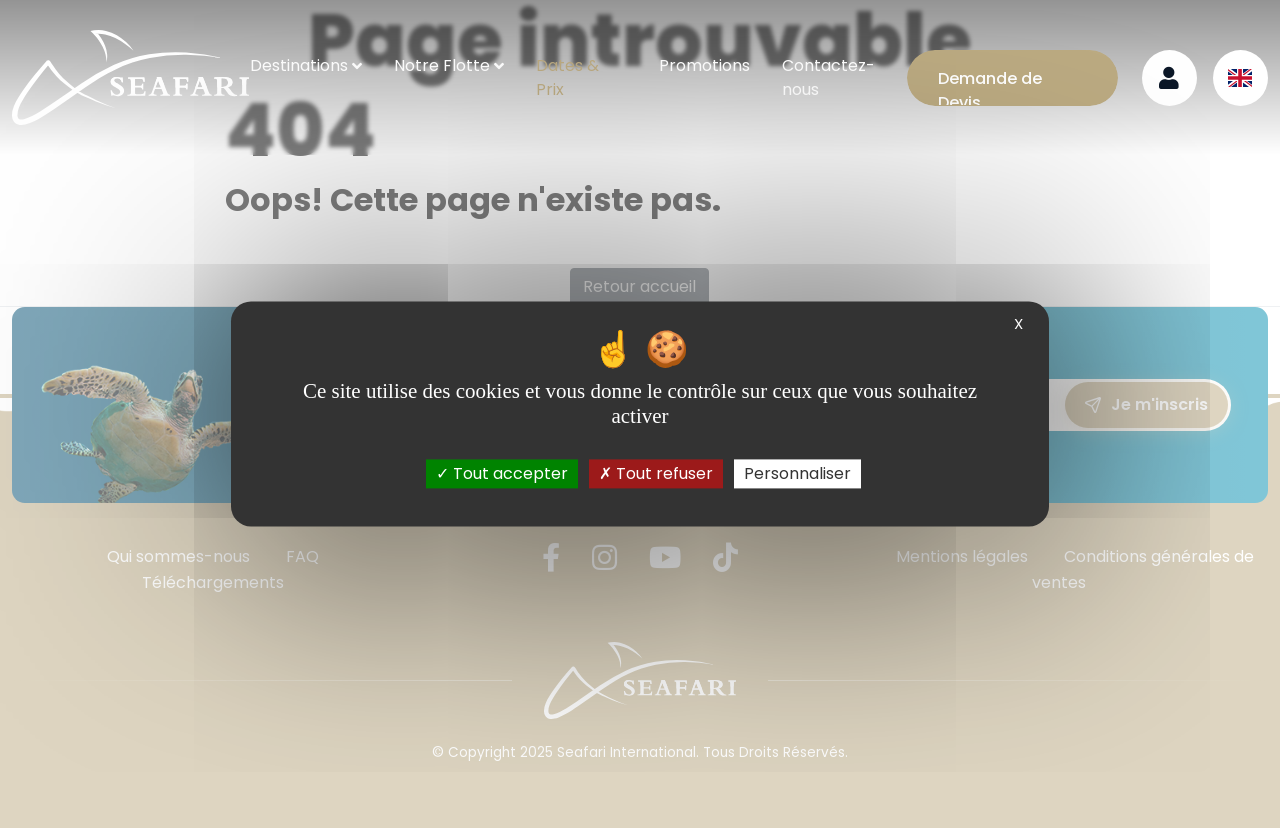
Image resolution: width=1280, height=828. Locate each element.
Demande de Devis (990, 86)
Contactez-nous (828, 77)
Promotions (704, 65)
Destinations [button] (299, 65)
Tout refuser (656, 473)
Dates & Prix (567, 77)
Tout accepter (502, 473)
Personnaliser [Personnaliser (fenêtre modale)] (797, 473)
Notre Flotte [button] (442, 65)
